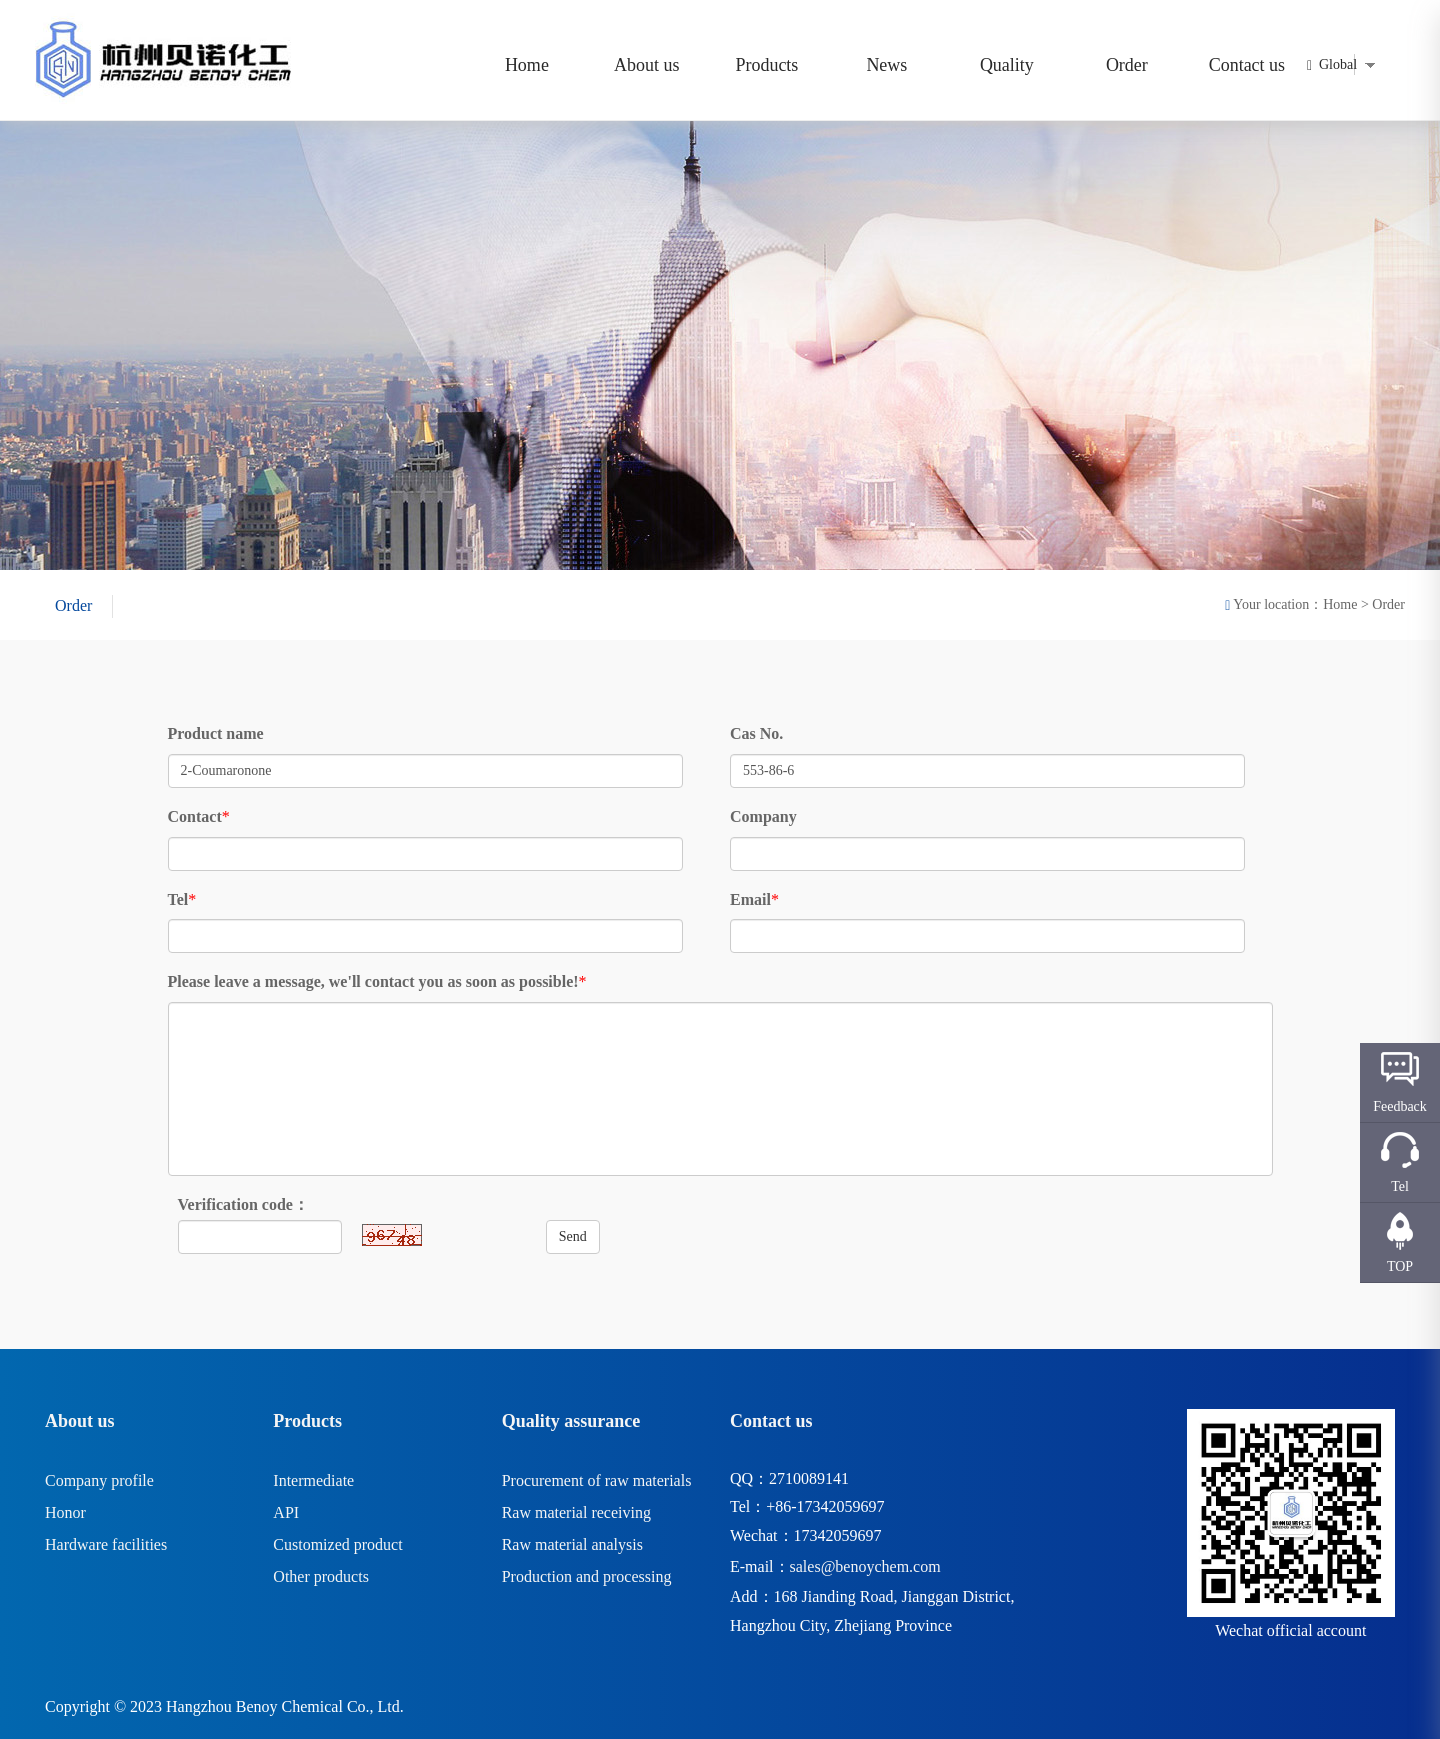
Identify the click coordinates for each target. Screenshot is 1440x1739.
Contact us (1247, 65)
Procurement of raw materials (597, 1480)
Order (1127, 65)
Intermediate (313, 1480)
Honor (65, 1512)
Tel (178, 899)
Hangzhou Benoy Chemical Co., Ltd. (285, 1706)
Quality (1007, 65)
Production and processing (587, 1576)
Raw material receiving (576, 1512)
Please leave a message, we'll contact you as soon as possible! (373, 981)
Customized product (337, 1544)
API (286, 1512)
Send (573, 1236)
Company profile (99, 1480)
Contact (195, 816)
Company (763, 816)
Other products (321, 1576)
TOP (1400, 1266)
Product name (216, 733)
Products (766, 65)
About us (647, 65)
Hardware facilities (106, 1544)
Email (750, 899)
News (886, 65)
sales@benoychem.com (865, 1566)
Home (527, 65)
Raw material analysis (572, 1544)
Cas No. (756, 733)
